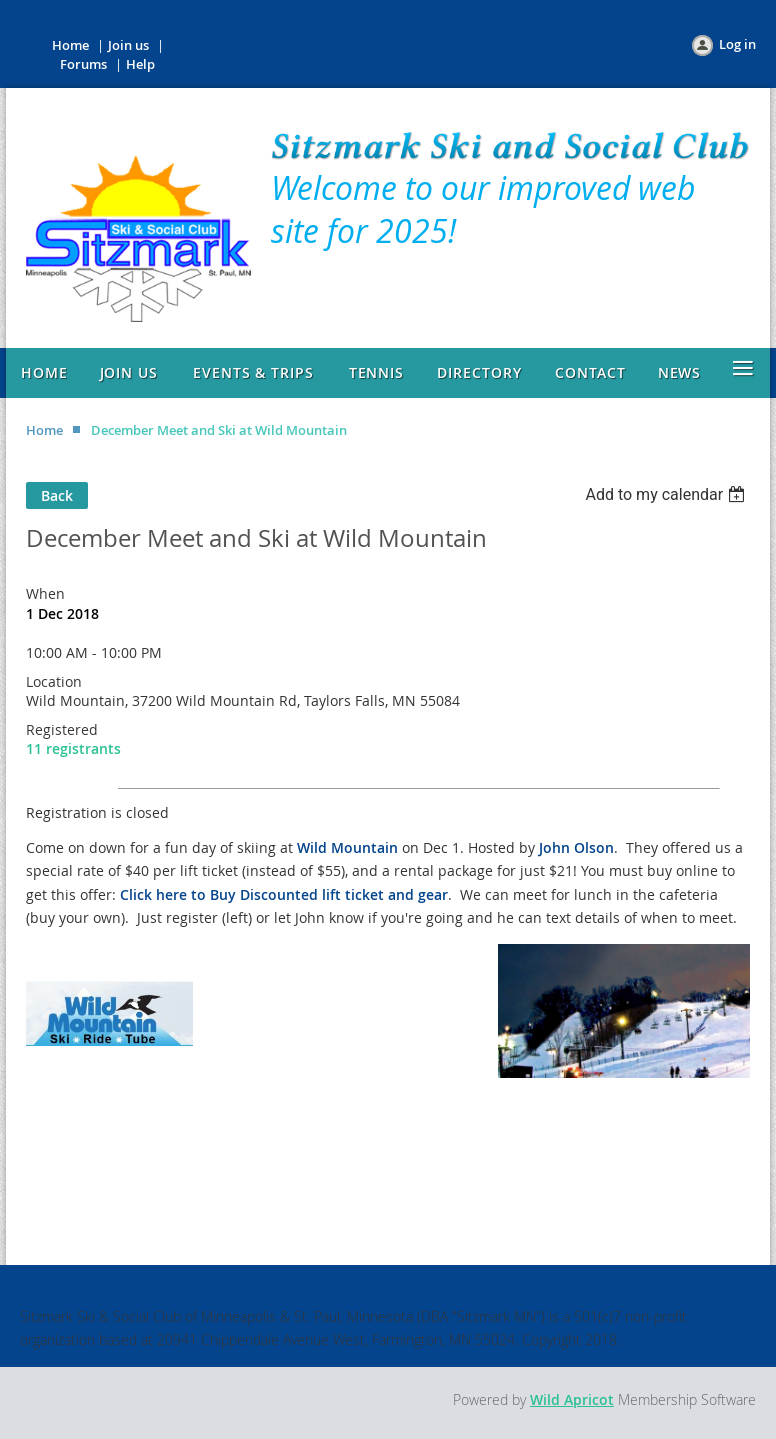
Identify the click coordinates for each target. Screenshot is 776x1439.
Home (70, 45)
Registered (62, 729)
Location (54, 681)
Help (140, 64)
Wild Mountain (347, 847)
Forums (83, 64)
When (45, 593)
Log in (737, 44)
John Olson (576, 847)
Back (57, 495)
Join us (128, 45)
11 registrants (73, 748)
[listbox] (667, 494)
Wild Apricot (572, 1399)
